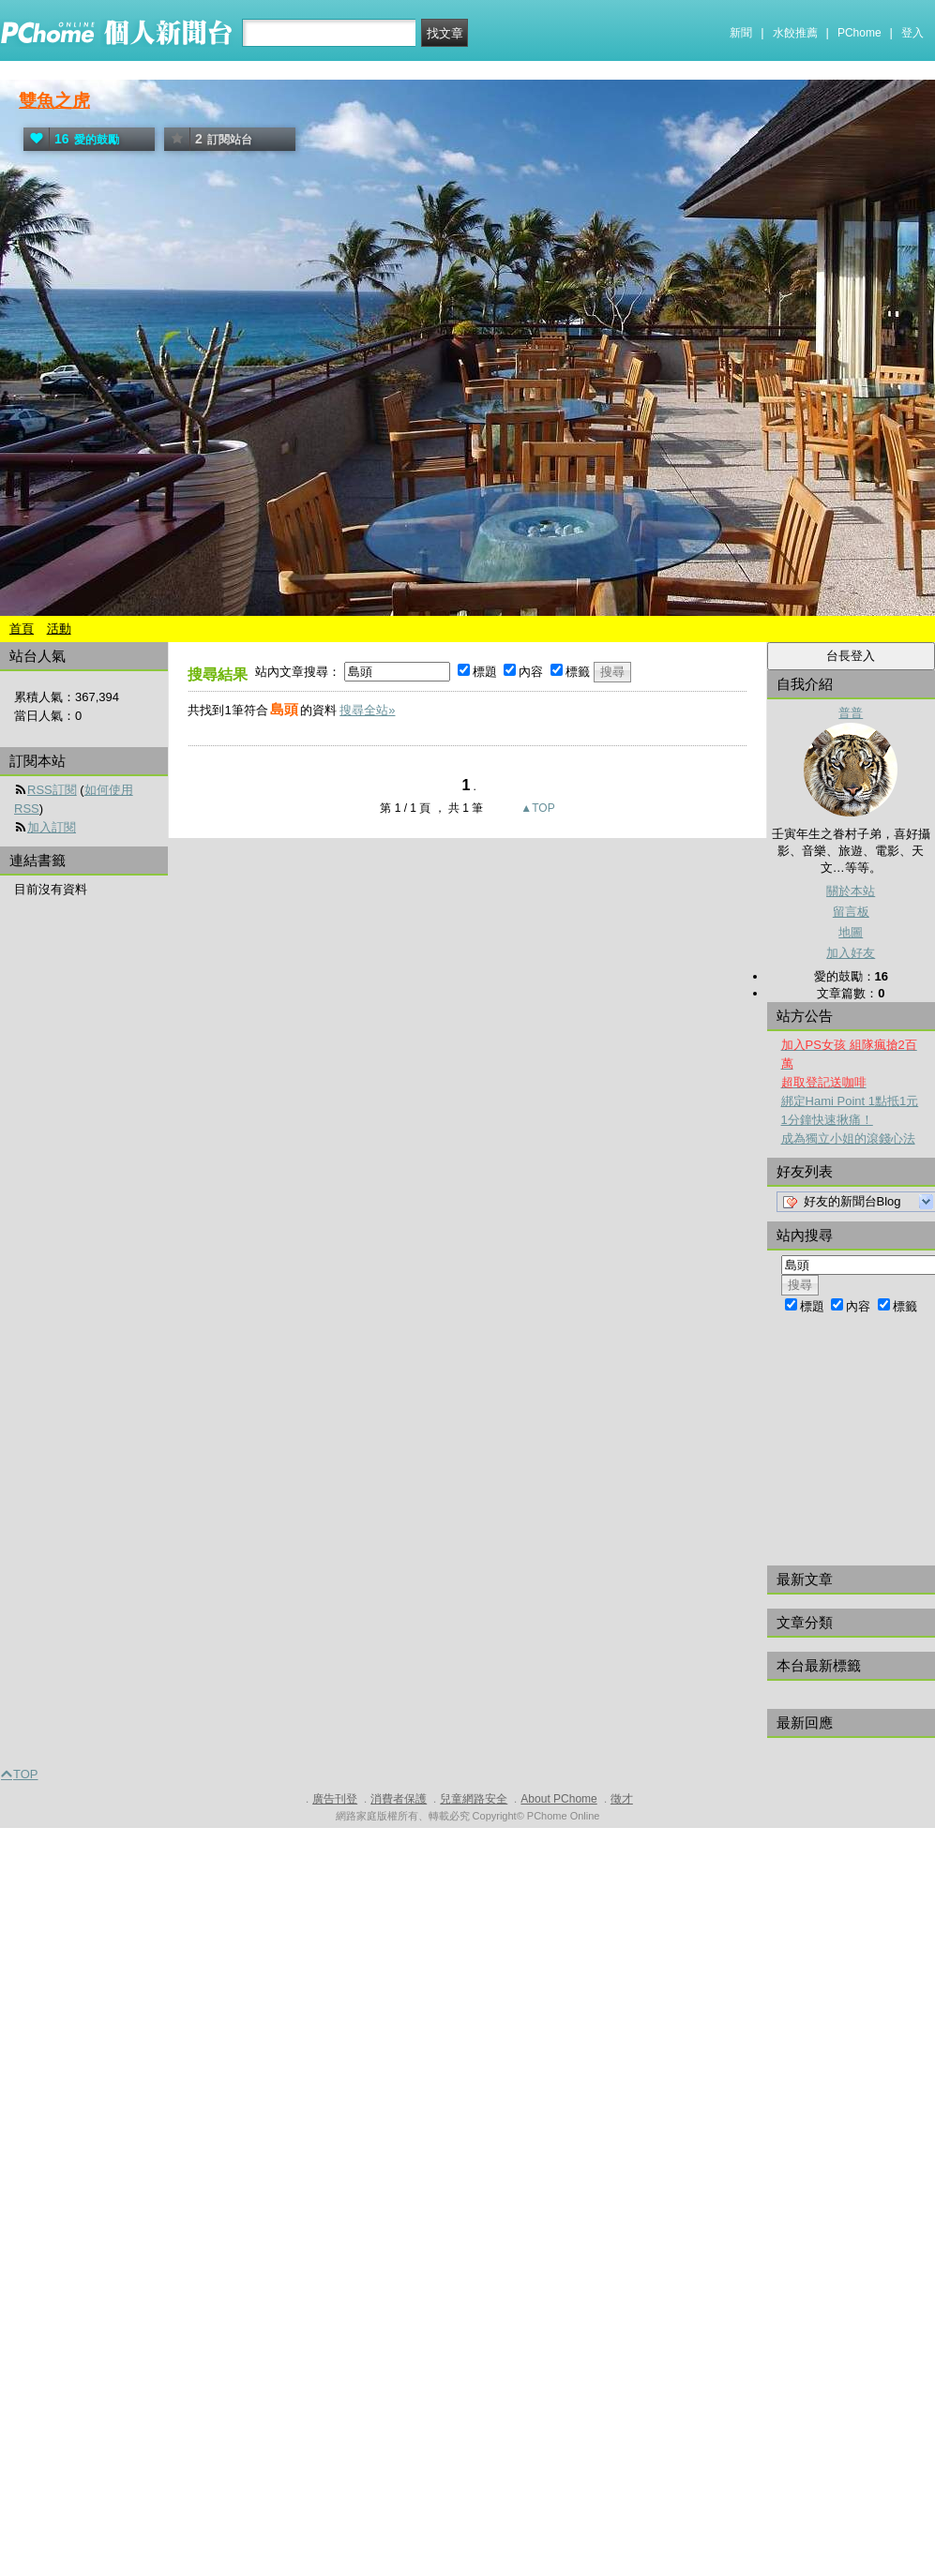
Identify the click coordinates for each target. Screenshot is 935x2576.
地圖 (850, 932)
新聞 (741, 32)
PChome (859, 32)
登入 (912, 32)
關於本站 (850, 891)
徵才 (622, 1798)
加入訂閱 (51, 827)
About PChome (558, 1798)
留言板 (851, 912)
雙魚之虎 (54, 101)
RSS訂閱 (52, 790)
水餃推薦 (795, 32)
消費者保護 (398, 1798)
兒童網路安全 (473, 1798)
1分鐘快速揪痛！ (827, 1120)
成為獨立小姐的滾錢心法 (848, 1138)
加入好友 (850, 953)
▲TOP (536, 808)
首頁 (21, 629)
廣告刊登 (334, 1798)
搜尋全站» (367, 710)
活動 (59, 629)
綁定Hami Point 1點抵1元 (850, 1101)
